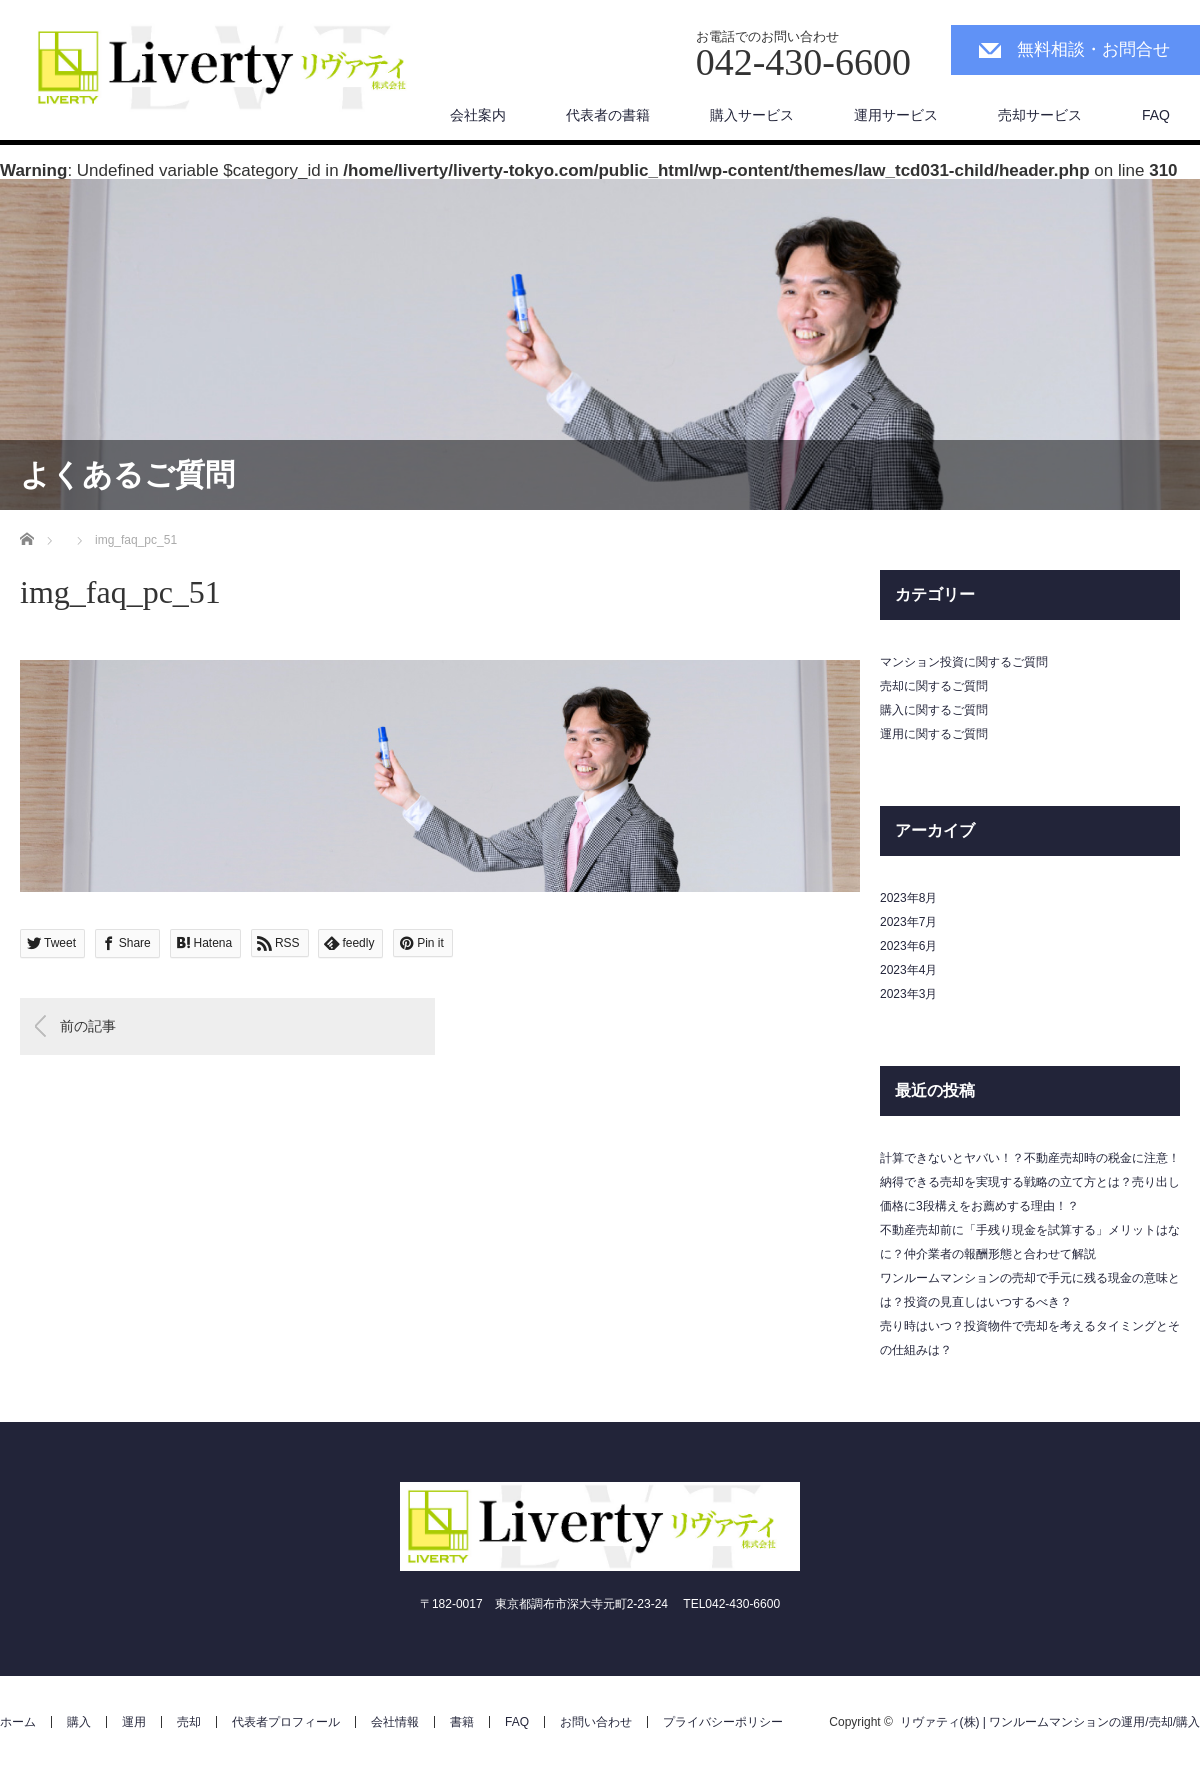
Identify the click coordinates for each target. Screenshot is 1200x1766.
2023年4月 (908, 970)
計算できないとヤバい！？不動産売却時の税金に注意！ (1030, 1158)
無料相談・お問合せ (1093, 49)
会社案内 (478, 115)
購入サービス (752, 115)
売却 (189, 1722)
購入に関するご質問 (934, 710)
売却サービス (1040, 115)
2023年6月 (908, 946)
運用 (134, 1722)
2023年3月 (908, 994)
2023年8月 (908, 898)
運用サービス (896, 115)
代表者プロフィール (286, 1722)
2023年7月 (908, 922)
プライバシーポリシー (723, 1722)
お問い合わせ (596, 1722)
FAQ (1156, 115)
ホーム (18, 1722)
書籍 (462, 1722)
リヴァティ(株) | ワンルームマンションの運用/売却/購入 (1050, 1722)
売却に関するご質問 (934, 686)
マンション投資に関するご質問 (964, 662)
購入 (79, 1722)
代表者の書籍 (608, 115)
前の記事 (88, 1026)
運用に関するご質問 (934, 734)
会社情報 (395, 1722)
